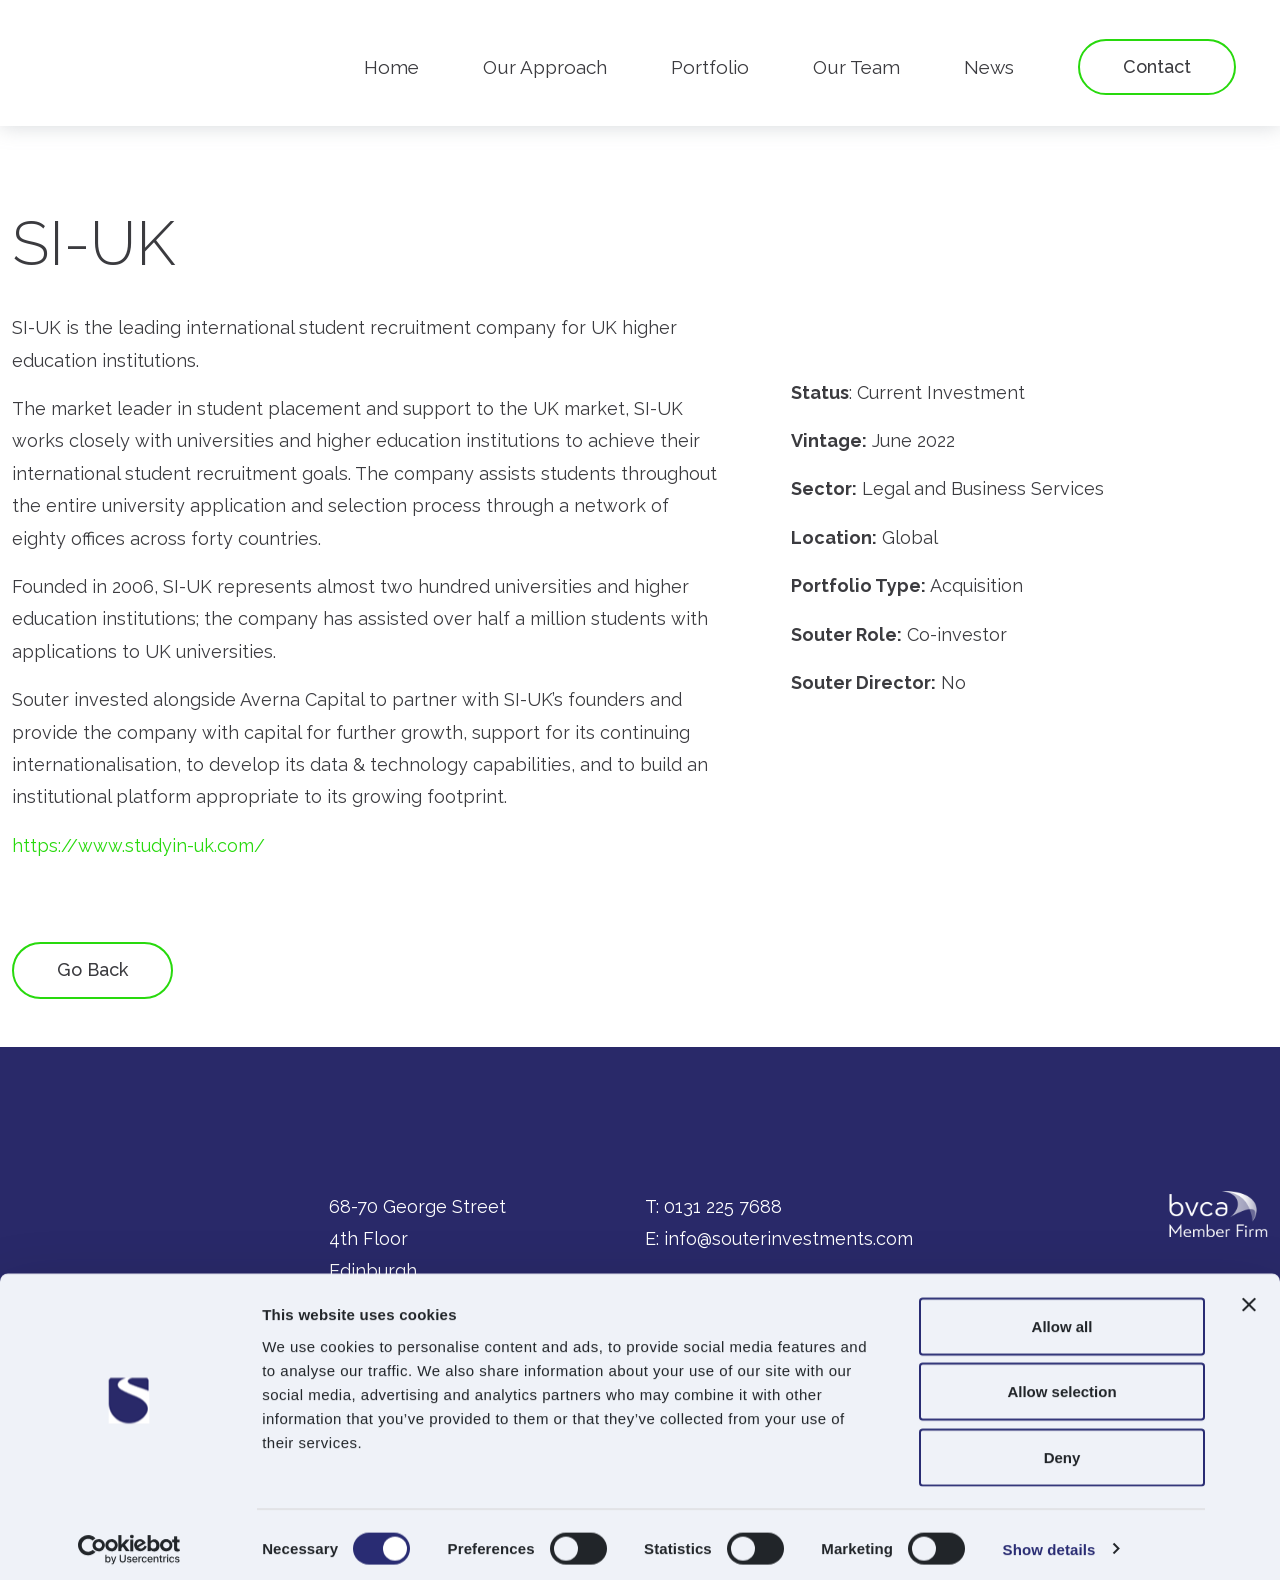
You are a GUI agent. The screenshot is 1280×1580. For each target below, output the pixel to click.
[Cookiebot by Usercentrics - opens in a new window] (129, 1541)
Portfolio (710, 67)
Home (391, 67)
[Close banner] (1249, 1296)
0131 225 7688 (723, 1206)
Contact (1157, 66)
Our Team (856, 67)
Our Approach (545, 67)
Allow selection (1061, 1383)
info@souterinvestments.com (788, 1238)
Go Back (92, 969)
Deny (1062, 1448)
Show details (1049, 1540)
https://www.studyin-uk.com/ (138, 845)
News (989, 67)
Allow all (1062, 1317)
